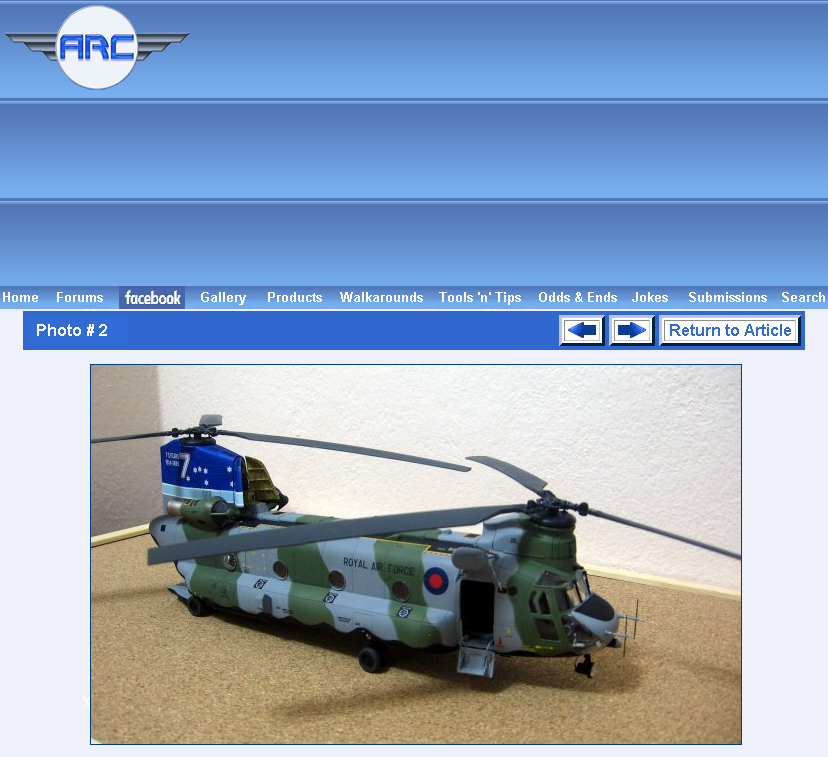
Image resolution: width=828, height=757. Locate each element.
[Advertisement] (512, 143)
